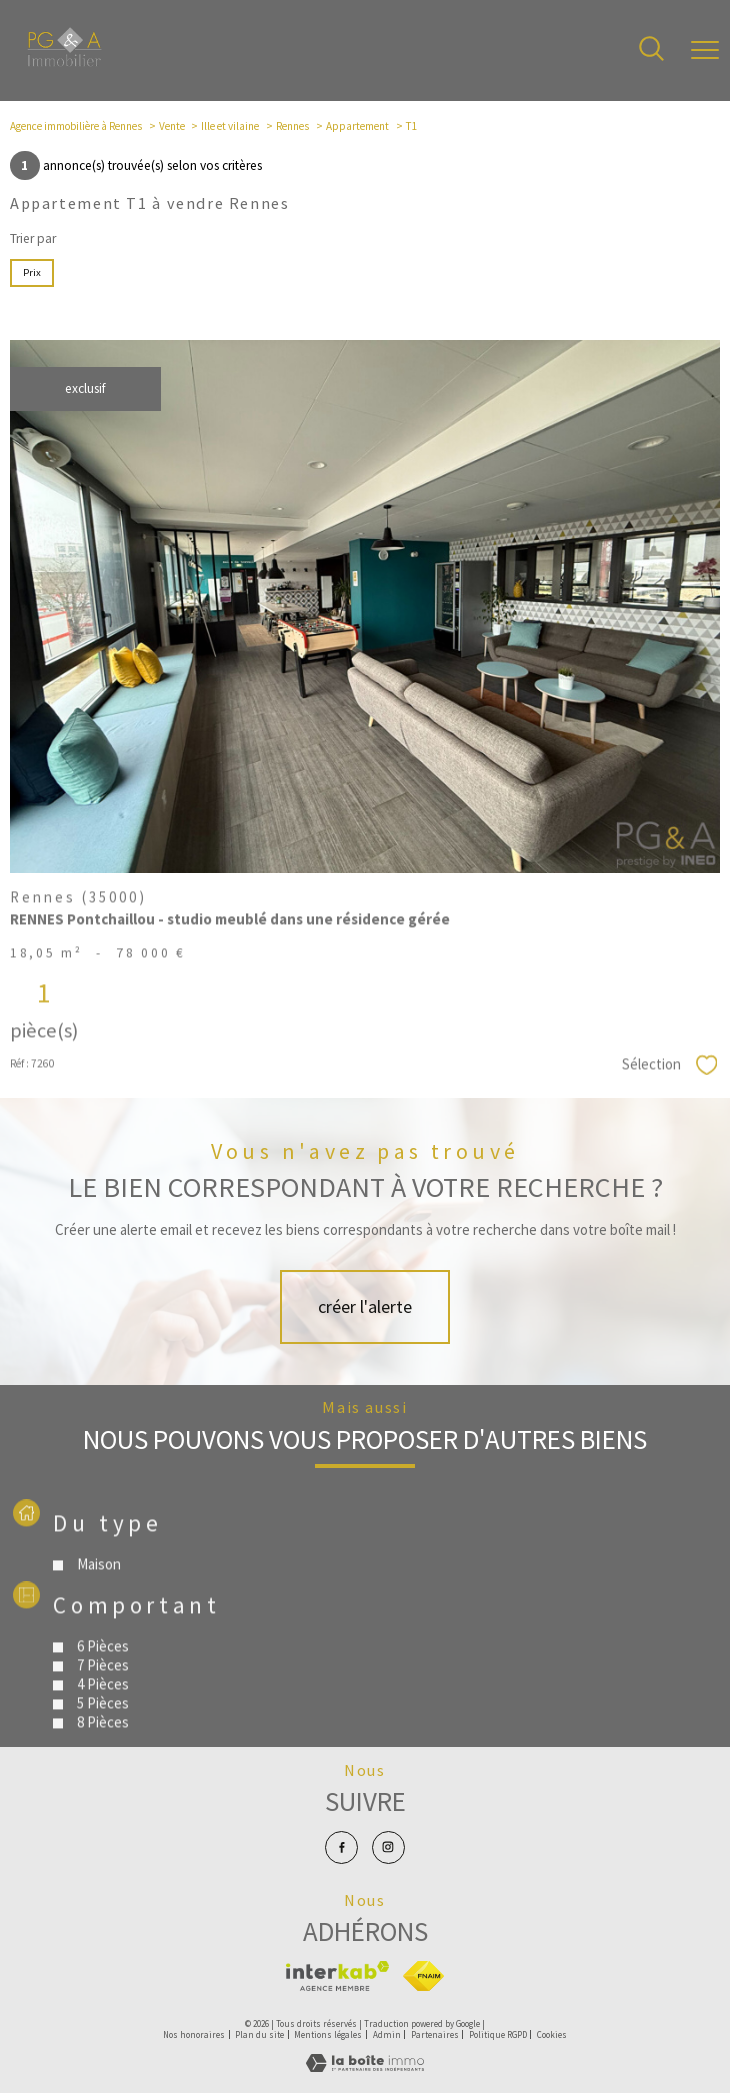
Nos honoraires (194, 2034)
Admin (387, 2034)
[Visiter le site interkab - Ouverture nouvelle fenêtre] (337, 1976)
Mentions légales (328, 2034)
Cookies (552, 2035)
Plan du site (259, 2034)
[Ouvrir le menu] (705, 51)
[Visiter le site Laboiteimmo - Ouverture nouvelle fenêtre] (365, 2068)
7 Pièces (104, 1711)
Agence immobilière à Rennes (76, 126)
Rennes (292, 126)
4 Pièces (104, 1730)
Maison (100, 1611)
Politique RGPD (498, 2034)
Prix (32, 272)
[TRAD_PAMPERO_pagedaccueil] (64, 62)
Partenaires (435, 2034)
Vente (172, 126)
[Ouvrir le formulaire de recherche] (651, 50)
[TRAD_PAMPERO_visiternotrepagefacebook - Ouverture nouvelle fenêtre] (342, 1848)
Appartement (357, 126)
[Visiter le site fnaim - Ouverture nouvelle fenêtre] (423, 1976)
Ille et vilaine (230, 126)
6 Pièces (104, 1692)
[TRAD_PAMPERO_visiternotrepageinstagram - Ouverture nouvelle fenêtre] (389, 1848)
